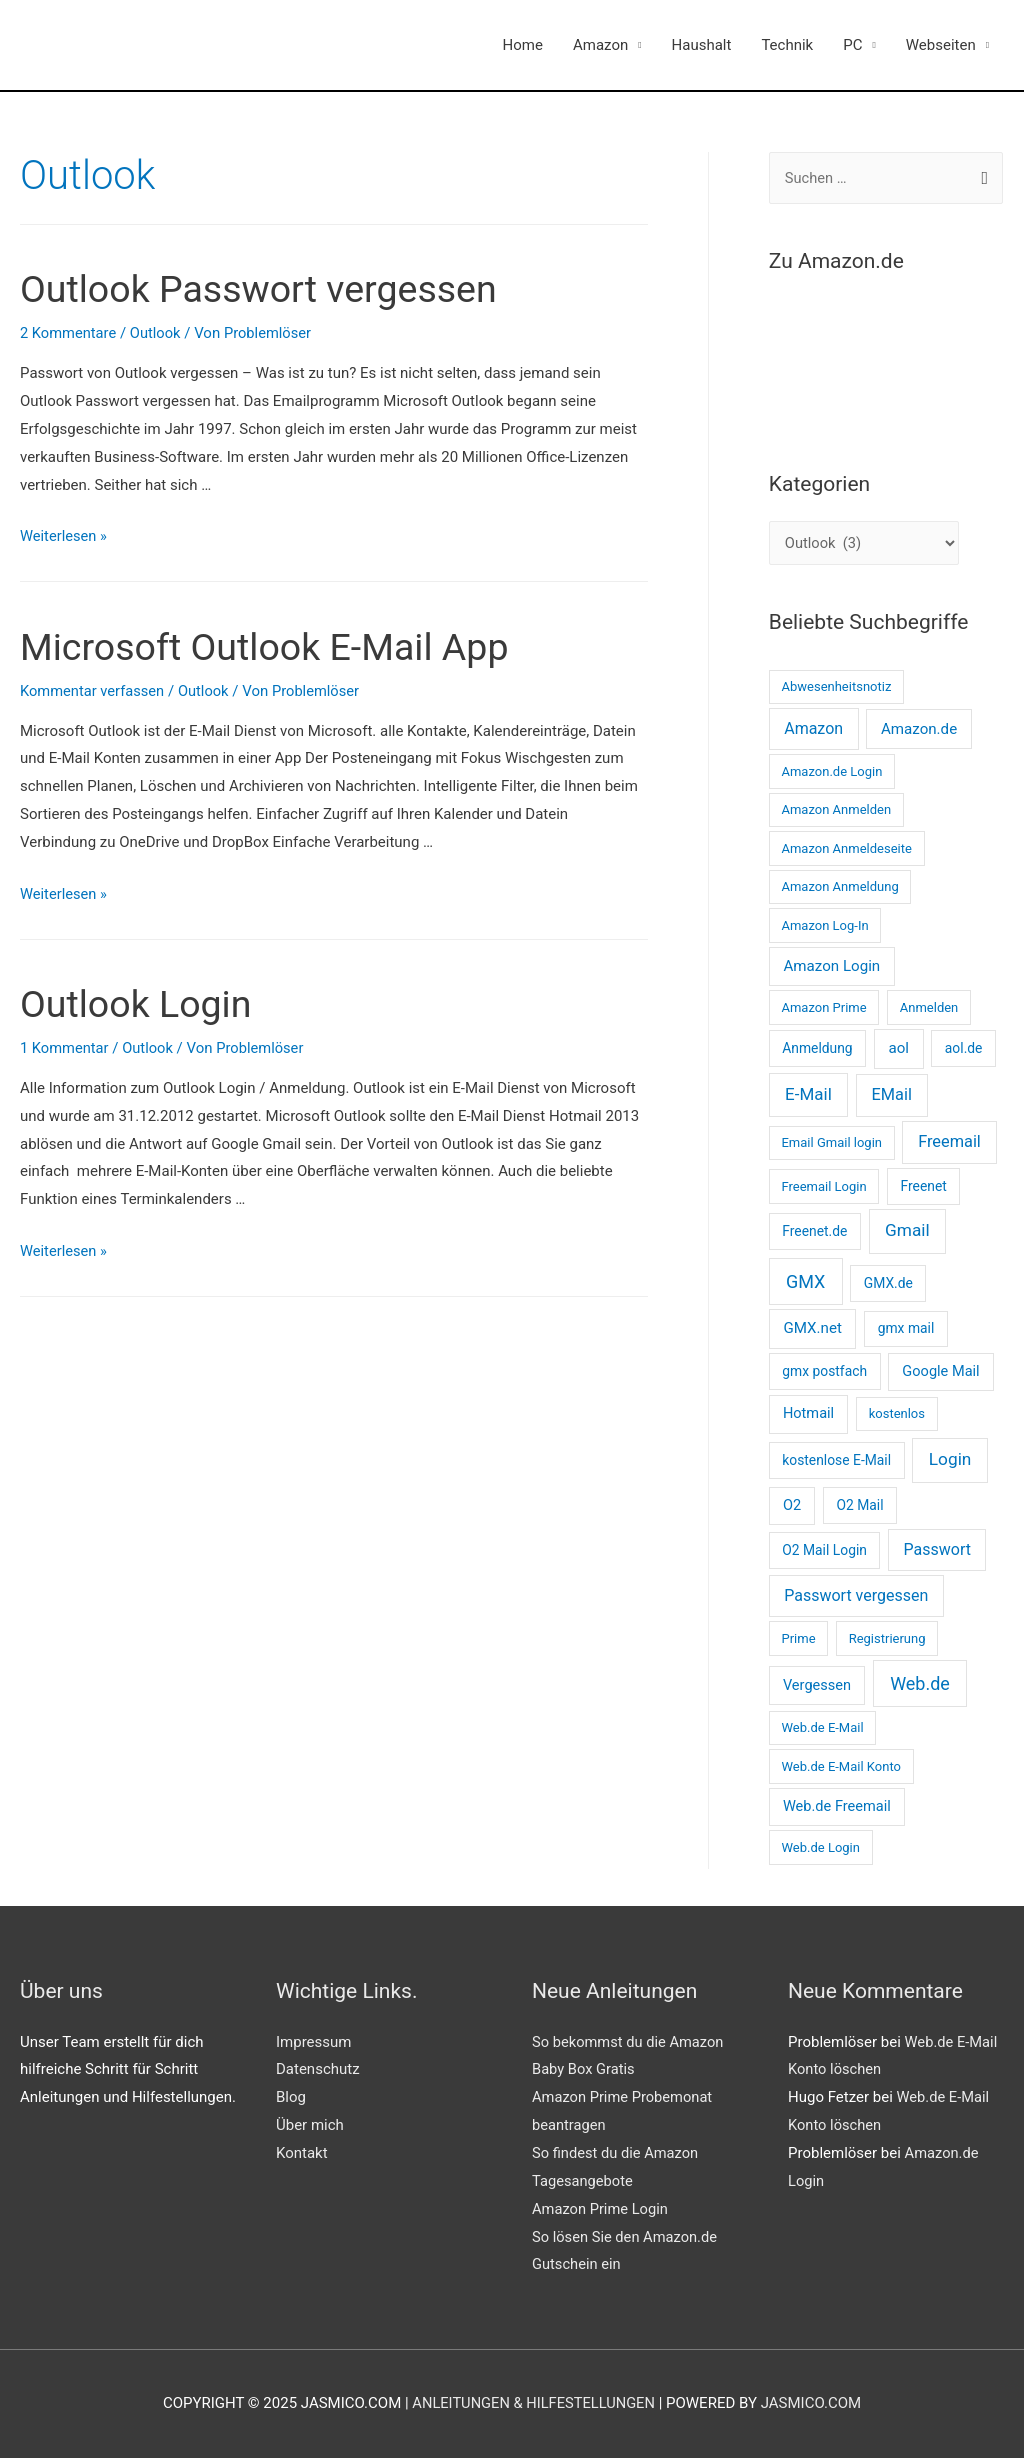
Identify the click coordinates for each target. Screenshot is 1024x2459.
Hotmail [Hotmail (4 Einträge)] (808, 1414)
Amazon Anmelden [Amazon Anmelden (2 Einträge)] (836, 810)
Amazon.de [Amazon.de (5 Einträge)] (919, 730)
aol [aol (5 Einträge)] (898, 1049)
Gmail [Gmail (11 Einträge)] (907, 1231)
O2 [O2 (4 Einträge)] (792, 1506)
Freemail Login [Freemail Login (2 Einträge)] (823, 1186)
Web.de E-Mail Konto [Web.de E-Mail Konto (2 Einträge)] (840, 1766)
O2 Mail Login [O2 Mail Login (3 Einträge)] (824, 1551)
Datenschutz (318, 2070)
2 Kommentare (69, 333)
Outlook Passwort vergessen (274, 288)
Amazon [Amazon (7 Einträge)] (813, 729)
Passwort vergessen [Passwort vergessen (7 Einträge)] (856, 1596)
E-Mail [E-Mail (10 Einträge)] (808, 1095)
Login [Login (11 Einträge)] (950, 1460)
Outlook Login (143, 1003)
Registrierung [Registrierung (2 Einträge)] (887, 1638)
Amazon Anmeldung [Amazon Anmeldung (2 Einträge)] (839, 887)
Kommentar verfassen (94, 691)
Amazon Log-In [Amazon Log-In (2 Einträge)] (824, 925)
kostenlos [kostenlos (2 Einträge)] (897, 1414)
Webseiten (941, 45)
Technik (787, 45)
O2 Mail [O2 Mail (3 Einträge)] (859, 1506)
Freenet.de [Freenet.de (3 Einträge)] (814, 1232)
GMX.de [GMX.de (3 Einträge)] (888, 1283)
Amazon (600, 45)
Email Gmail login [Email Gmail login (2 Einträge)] (831, 1143)
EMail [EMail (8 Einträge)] (892, 1095)
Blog (291, 2098)
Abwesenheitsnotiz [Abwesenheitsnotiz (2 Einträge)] (836, 687)
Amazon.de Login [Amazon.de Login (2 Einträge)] (831, 771)
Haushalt (702, 45)
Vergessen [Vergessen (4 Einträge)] (817, 1685)
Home (523, 45)
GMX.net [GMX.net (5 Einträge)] (812, 1329)
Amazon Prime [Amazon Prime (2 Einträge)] (823, 1007)
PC (852, 45)
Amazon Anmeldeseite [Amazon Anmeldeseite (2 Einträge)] (846, 848)
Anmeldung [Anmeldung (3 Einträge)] (817, 1049)
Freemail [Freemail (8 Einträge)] (949, 1142)
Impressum (313, 2042)
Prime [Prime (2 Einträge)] (798, 1638)
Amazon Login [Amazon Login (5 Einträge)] (831, 967)
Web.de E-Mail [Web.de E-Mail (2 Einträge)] (822, 1728)
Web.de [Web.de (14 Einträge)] (920, 1683)
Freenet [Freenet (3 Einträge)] (924, 1186)
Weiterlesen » (64, 536)
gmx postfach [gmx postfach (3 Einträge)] (824, 1371)
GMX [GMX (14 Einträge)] (805, 1281)
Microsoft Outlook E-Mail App (280, 646)
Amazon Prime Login (601, 2209)
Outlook (158, 333)
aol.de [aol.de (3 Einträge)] (964, 1049)
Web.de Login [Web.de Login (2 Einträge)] (820, 1847)
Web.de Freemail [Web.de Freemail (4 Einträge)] (837, 1806)
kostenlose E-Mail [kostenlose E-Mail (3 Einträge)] (836, 1461)
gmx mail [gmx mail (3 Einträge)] (906, 1329)
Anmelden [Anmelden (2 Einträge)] (929, 1007)
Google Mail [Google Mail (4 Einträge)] (940, 1371)
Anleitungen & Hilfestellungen (534, 2404)
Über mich (310, 2126)
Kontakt (302, 2153)
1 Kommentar (65, 1048)
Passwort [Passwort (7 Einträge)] (937, 1550)
